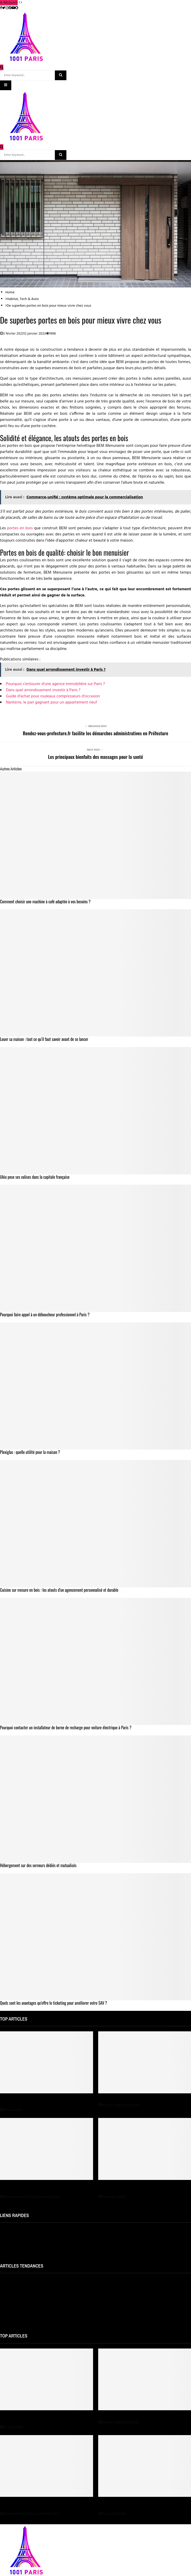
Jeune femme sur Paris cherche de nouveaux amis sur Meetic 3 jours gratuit (57, 2300)
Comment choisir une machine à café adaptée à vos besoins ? (45, 901)
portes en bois (20, 528)
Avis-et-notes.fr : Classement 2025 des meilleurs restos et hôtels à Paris (54, 2281)
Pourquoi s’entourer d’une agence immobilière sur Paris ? (56, 684)
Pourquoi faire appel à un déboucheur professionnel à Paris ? (44, 1314)
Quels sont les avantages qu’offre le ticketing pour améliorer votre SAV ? (53, 2003)
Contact (6, 2250)
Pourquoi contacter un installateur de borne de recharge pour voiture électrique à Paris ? (65, 1727)
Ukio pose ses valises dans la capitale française (34, 1177)
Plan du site (9, 2240)
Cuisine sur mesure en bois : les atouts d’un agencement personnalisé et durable (59, 1590)
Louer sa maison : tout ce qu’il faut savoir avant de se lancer (44, 1039)
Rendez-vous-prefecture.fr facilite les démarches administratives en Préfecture (95, 733)
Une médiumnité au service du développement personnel (144, 2098)
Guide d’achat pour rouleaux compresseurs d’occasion (53, 696)
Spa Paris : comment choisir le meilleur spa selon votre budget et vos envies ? (45, 2187)
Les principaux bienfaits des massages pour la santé (95, 756)
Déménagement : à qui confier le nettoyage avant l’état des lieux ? (142, 2187)
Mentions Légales (13, 2230)
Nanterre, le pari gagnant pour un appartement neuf (51, 702)
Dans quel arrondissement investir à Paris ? (43, 690)
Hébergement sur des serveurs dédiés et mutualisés (38, 1865)
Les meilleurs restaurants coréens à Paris (31, 2291)
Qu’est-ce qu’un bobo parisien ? (24, 2310)
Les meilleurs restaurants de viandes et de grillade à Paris (43, 2320)
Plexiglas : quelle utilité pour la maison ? (30, 1452)
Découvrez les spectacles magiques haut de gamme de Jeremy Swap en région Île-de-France (44, 2100)
